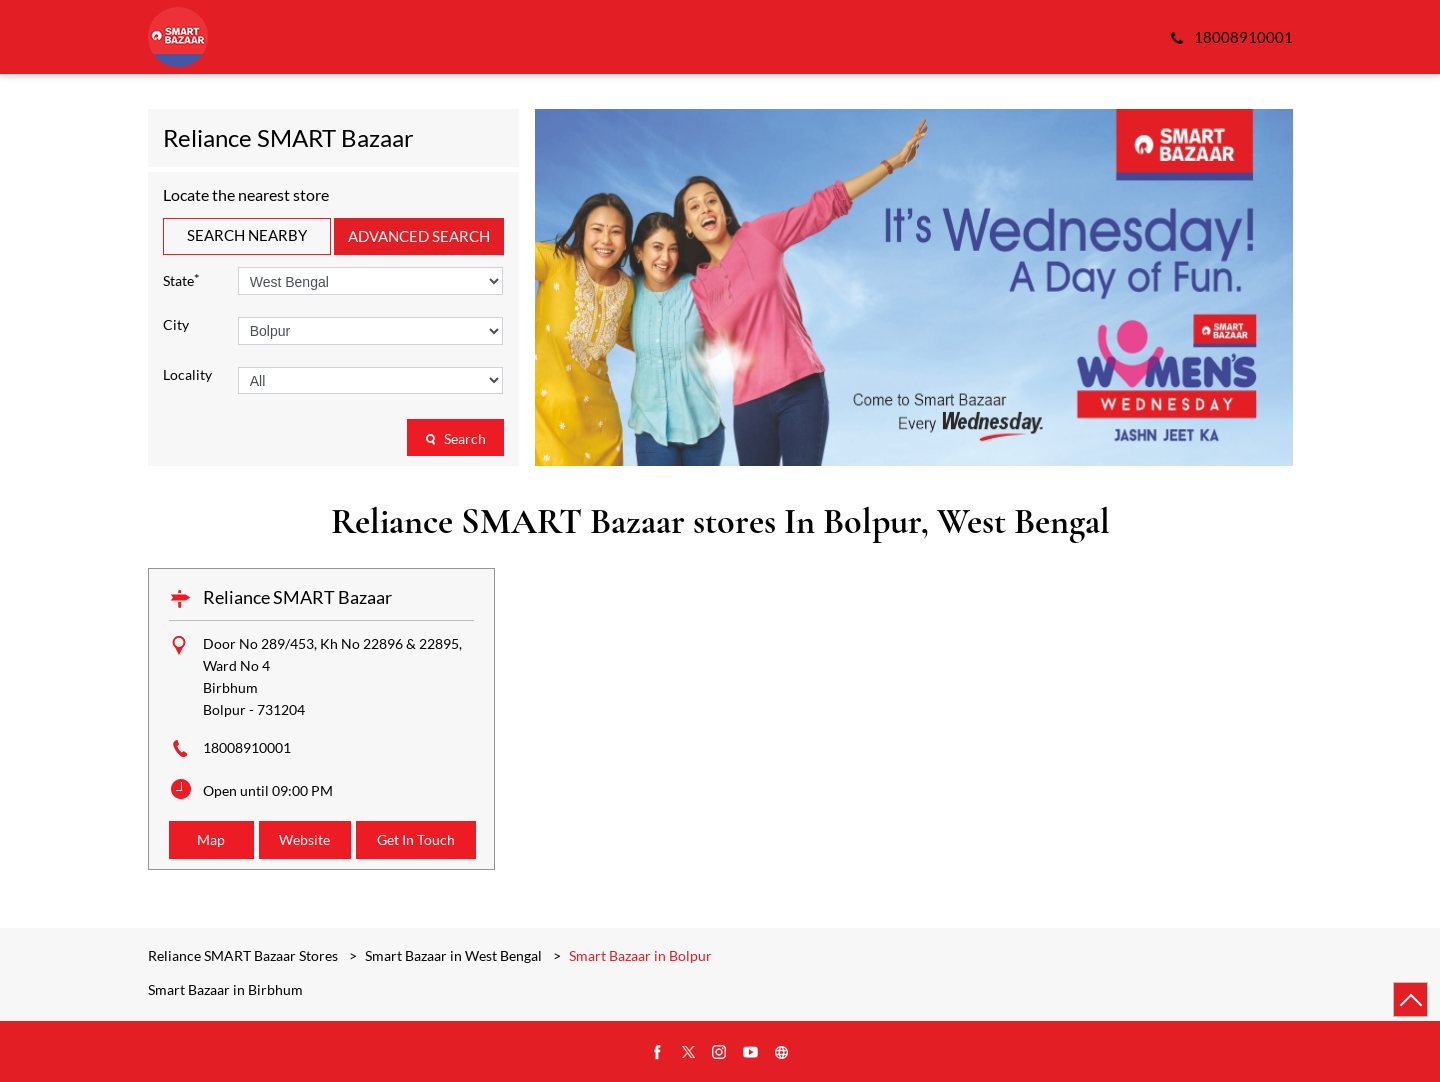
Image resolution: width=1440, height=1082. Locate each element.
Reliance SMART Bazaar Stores (244, 955)
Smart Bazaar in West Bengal (453, 955)
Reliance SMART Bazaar (297, 597)
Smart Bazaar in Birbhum (225, 990)
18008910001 (247, 747)
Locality (187, 375)
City (176, 325)
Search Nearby (247, 235)
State (181, 279)
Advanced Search (419, 236)
